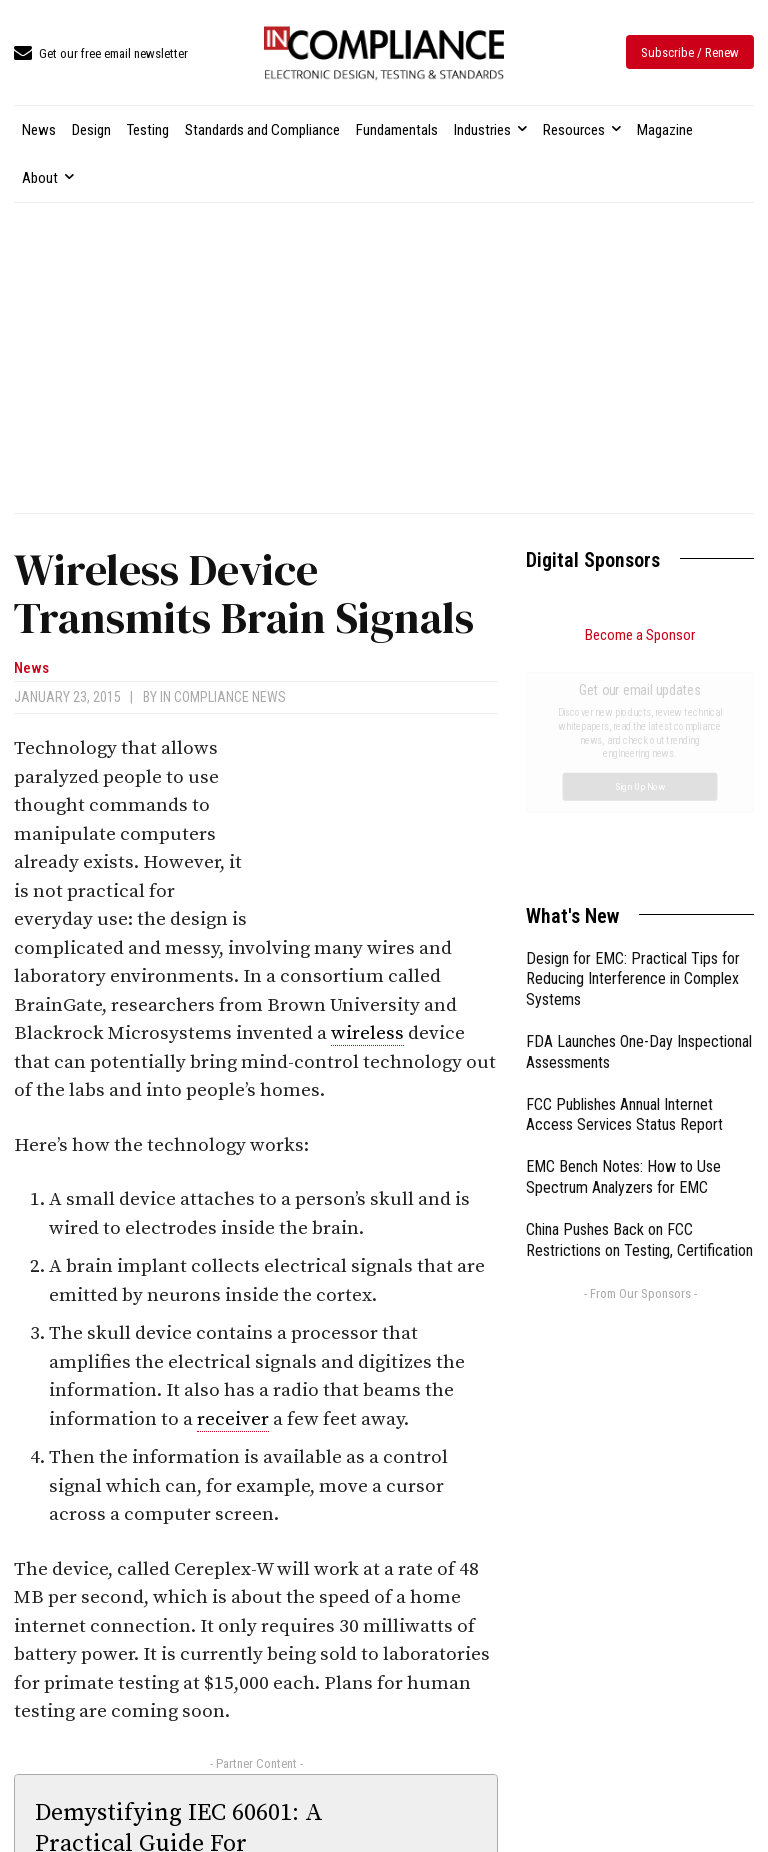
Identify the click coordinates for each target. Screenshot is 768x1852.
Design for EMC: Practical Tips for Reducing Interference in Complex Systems (633, 754)
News (31, 668)
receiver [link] (233, 1419)
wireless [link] (367, 1033)
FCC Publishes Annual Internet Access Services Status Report (624, 890)
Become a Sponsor (640, 635)
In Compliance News (223, 697)
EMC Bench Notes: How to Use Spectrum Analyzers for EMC (623, 952)
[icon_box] (101, 54)
